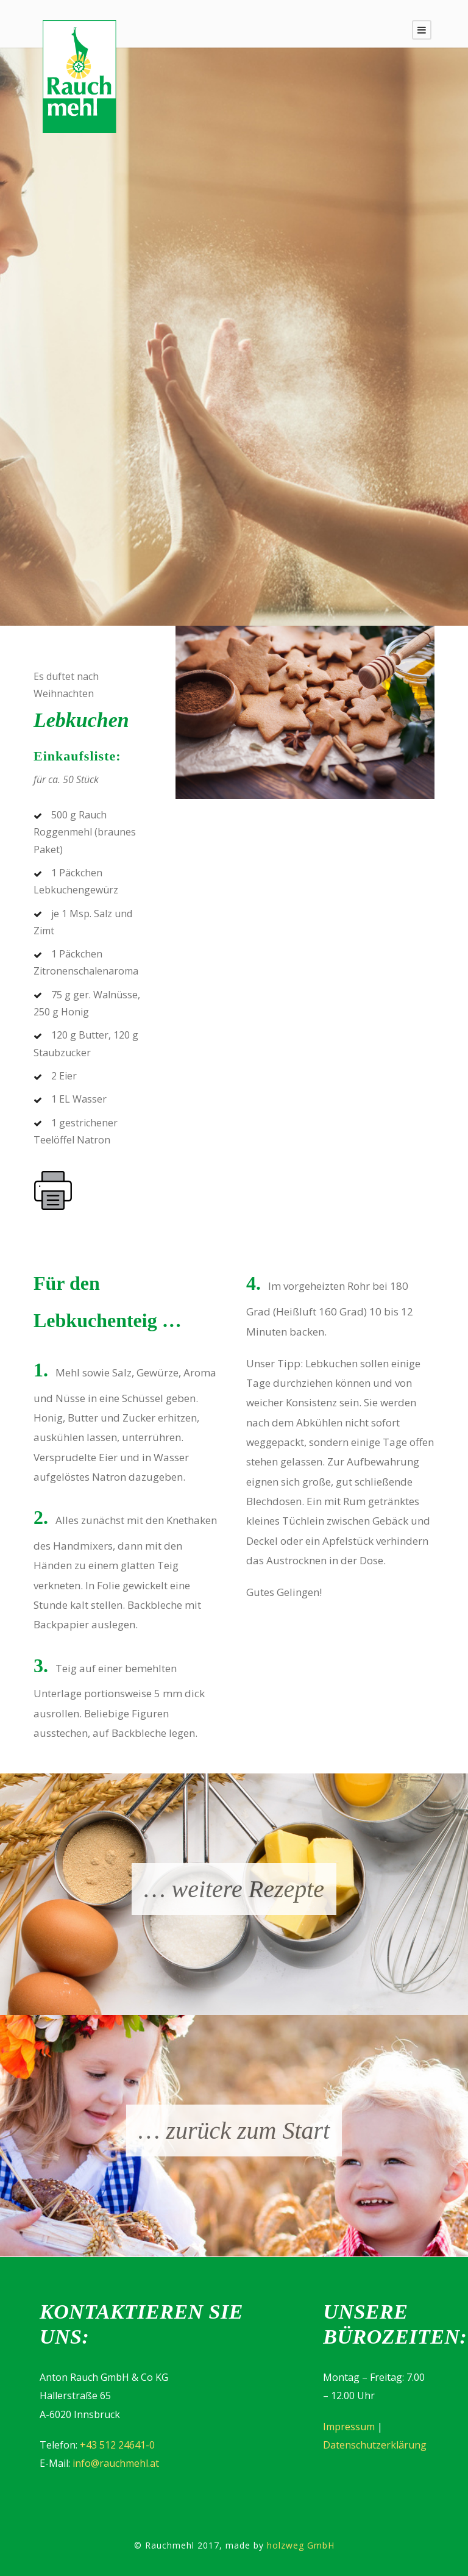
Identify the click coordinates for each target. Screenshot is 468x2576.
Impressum (349, 2426)
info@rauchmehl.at (116, 2463)
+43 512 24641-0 (117, 2445)
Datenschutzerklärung (375, 2445)
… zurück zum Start (234, 2130)
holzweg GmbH (301, 2545)
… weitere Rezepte (234, 1889)
